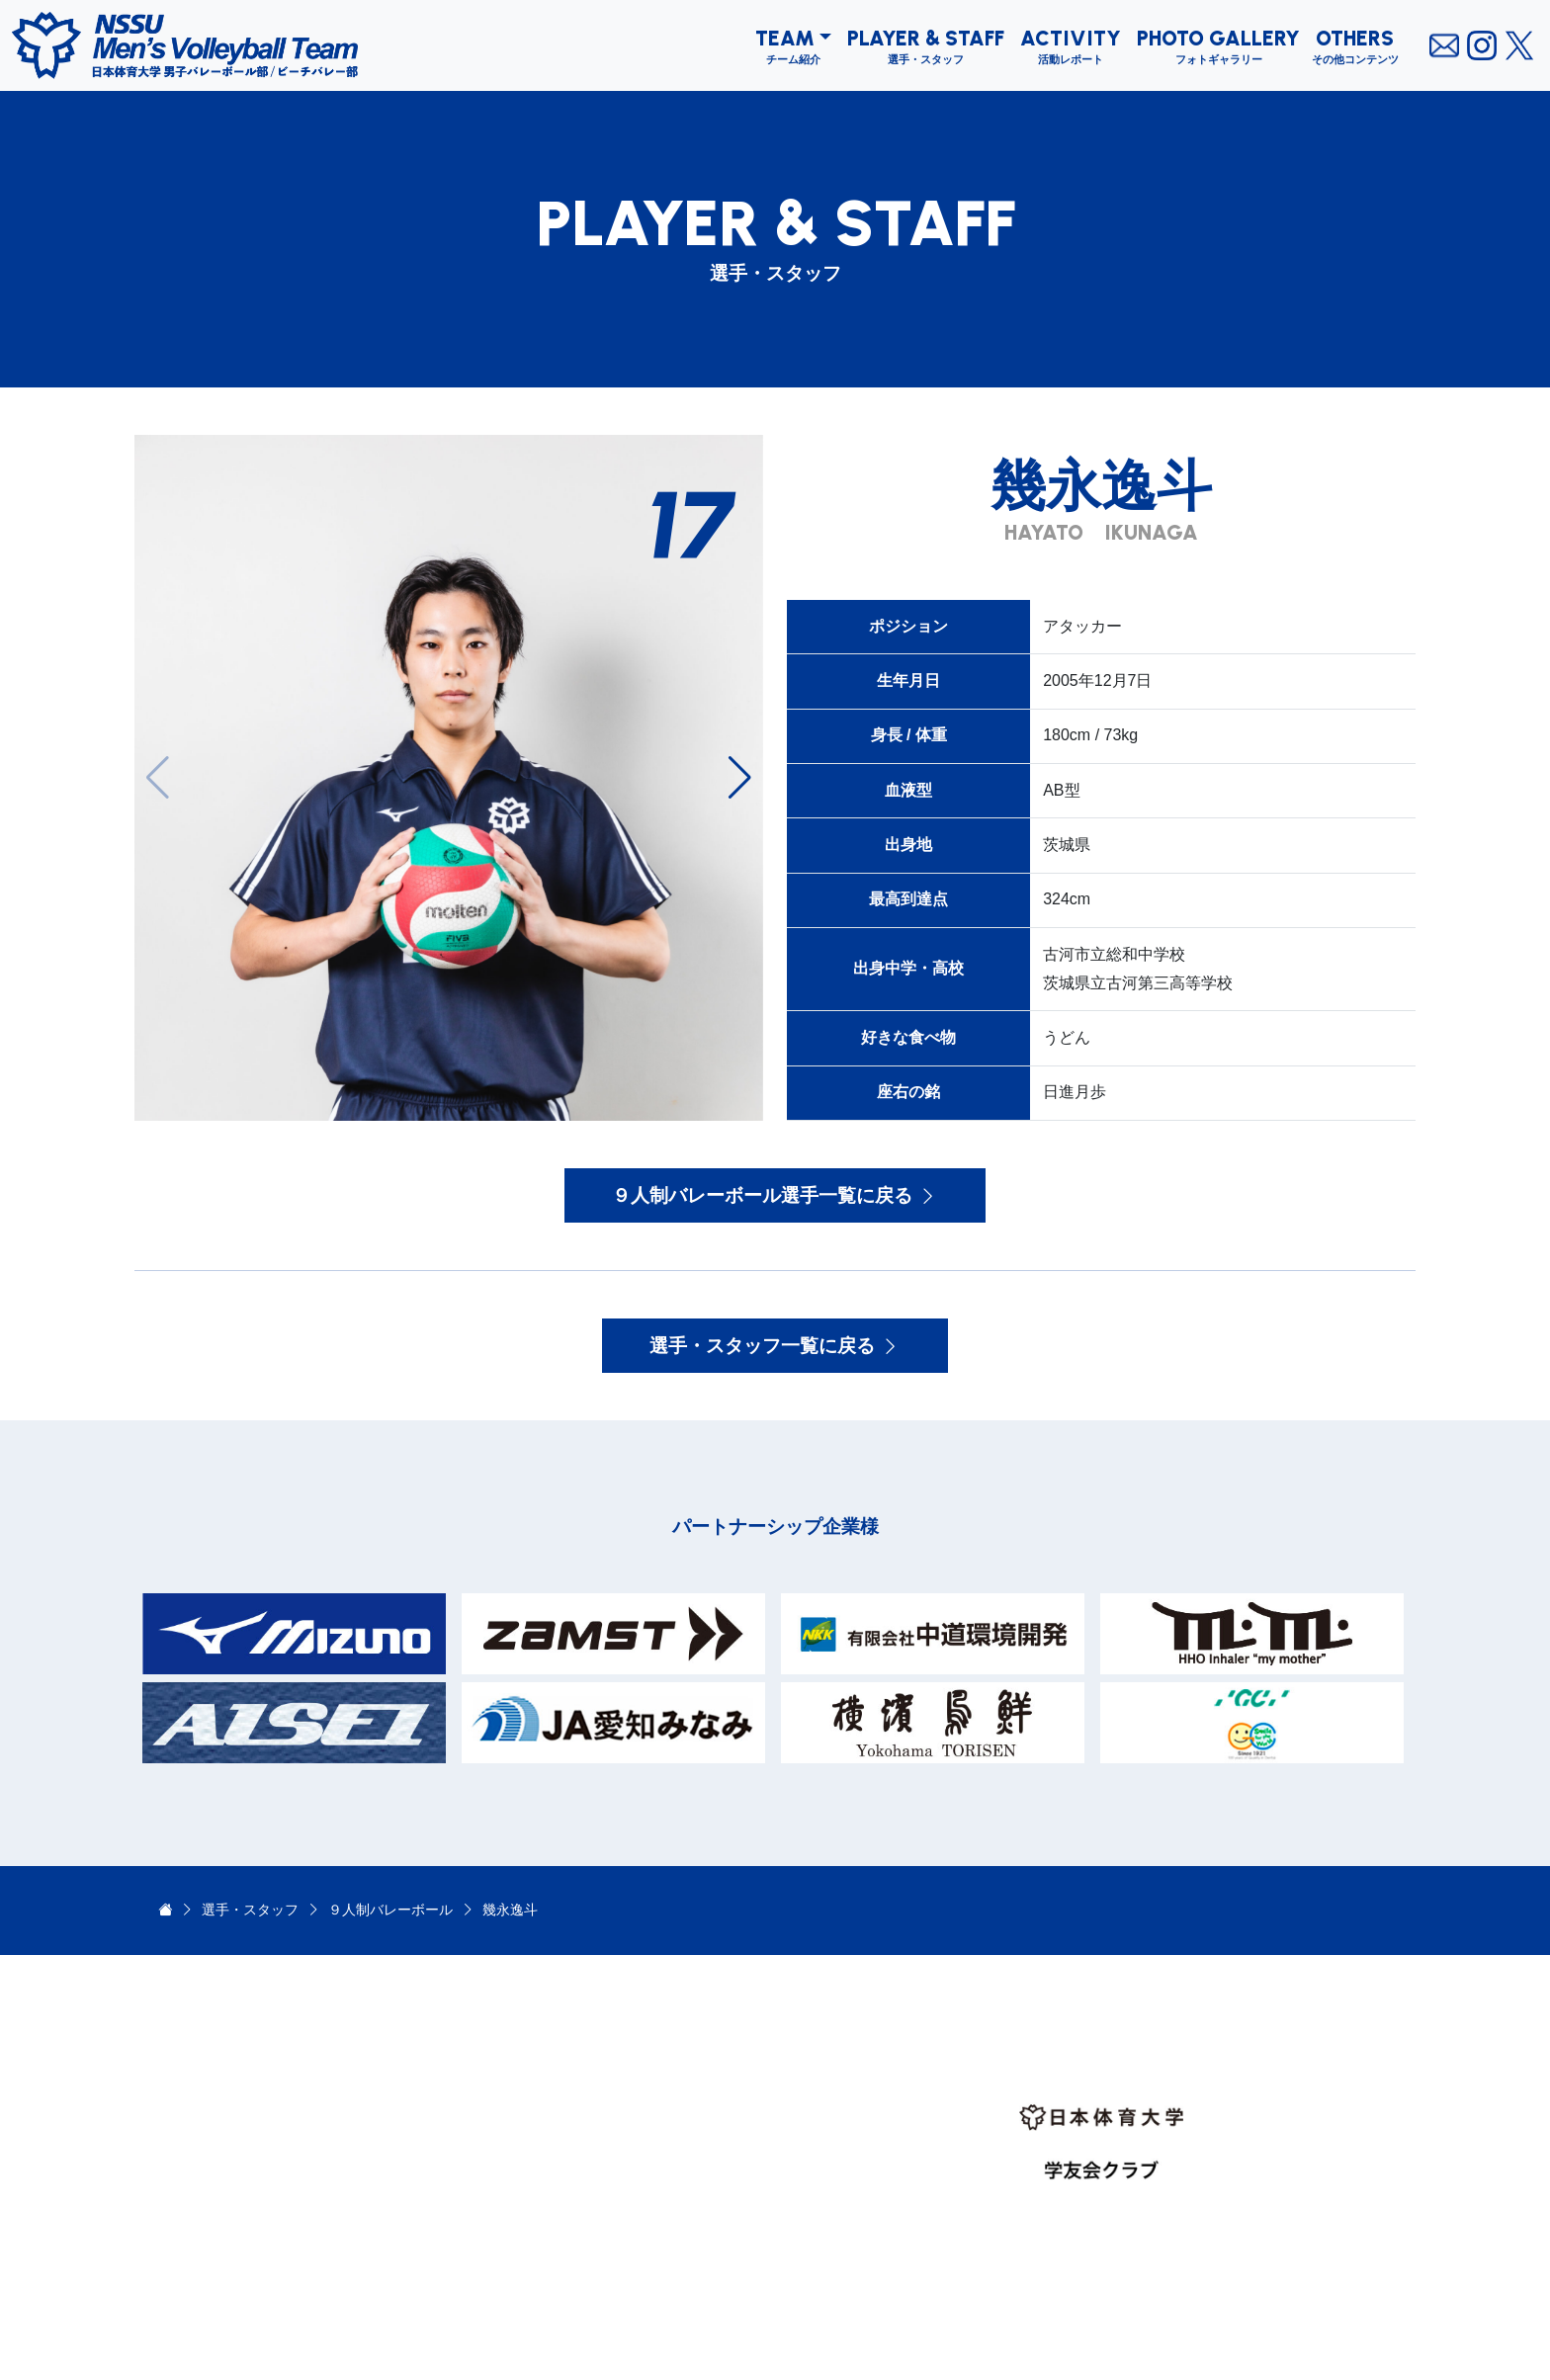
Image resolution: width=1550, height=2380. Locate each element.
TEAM (785, 38)
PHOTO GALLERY (1218, 38)
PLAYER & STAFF (925, 38)
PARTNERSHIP (763, 2252)
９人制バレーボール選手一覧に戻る (774, 1195)
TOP (726, 2037)
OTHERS (1355, 38)
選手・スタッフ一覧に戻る (774, 1345)
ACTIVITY (1070, 38)
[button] (740, 778)
